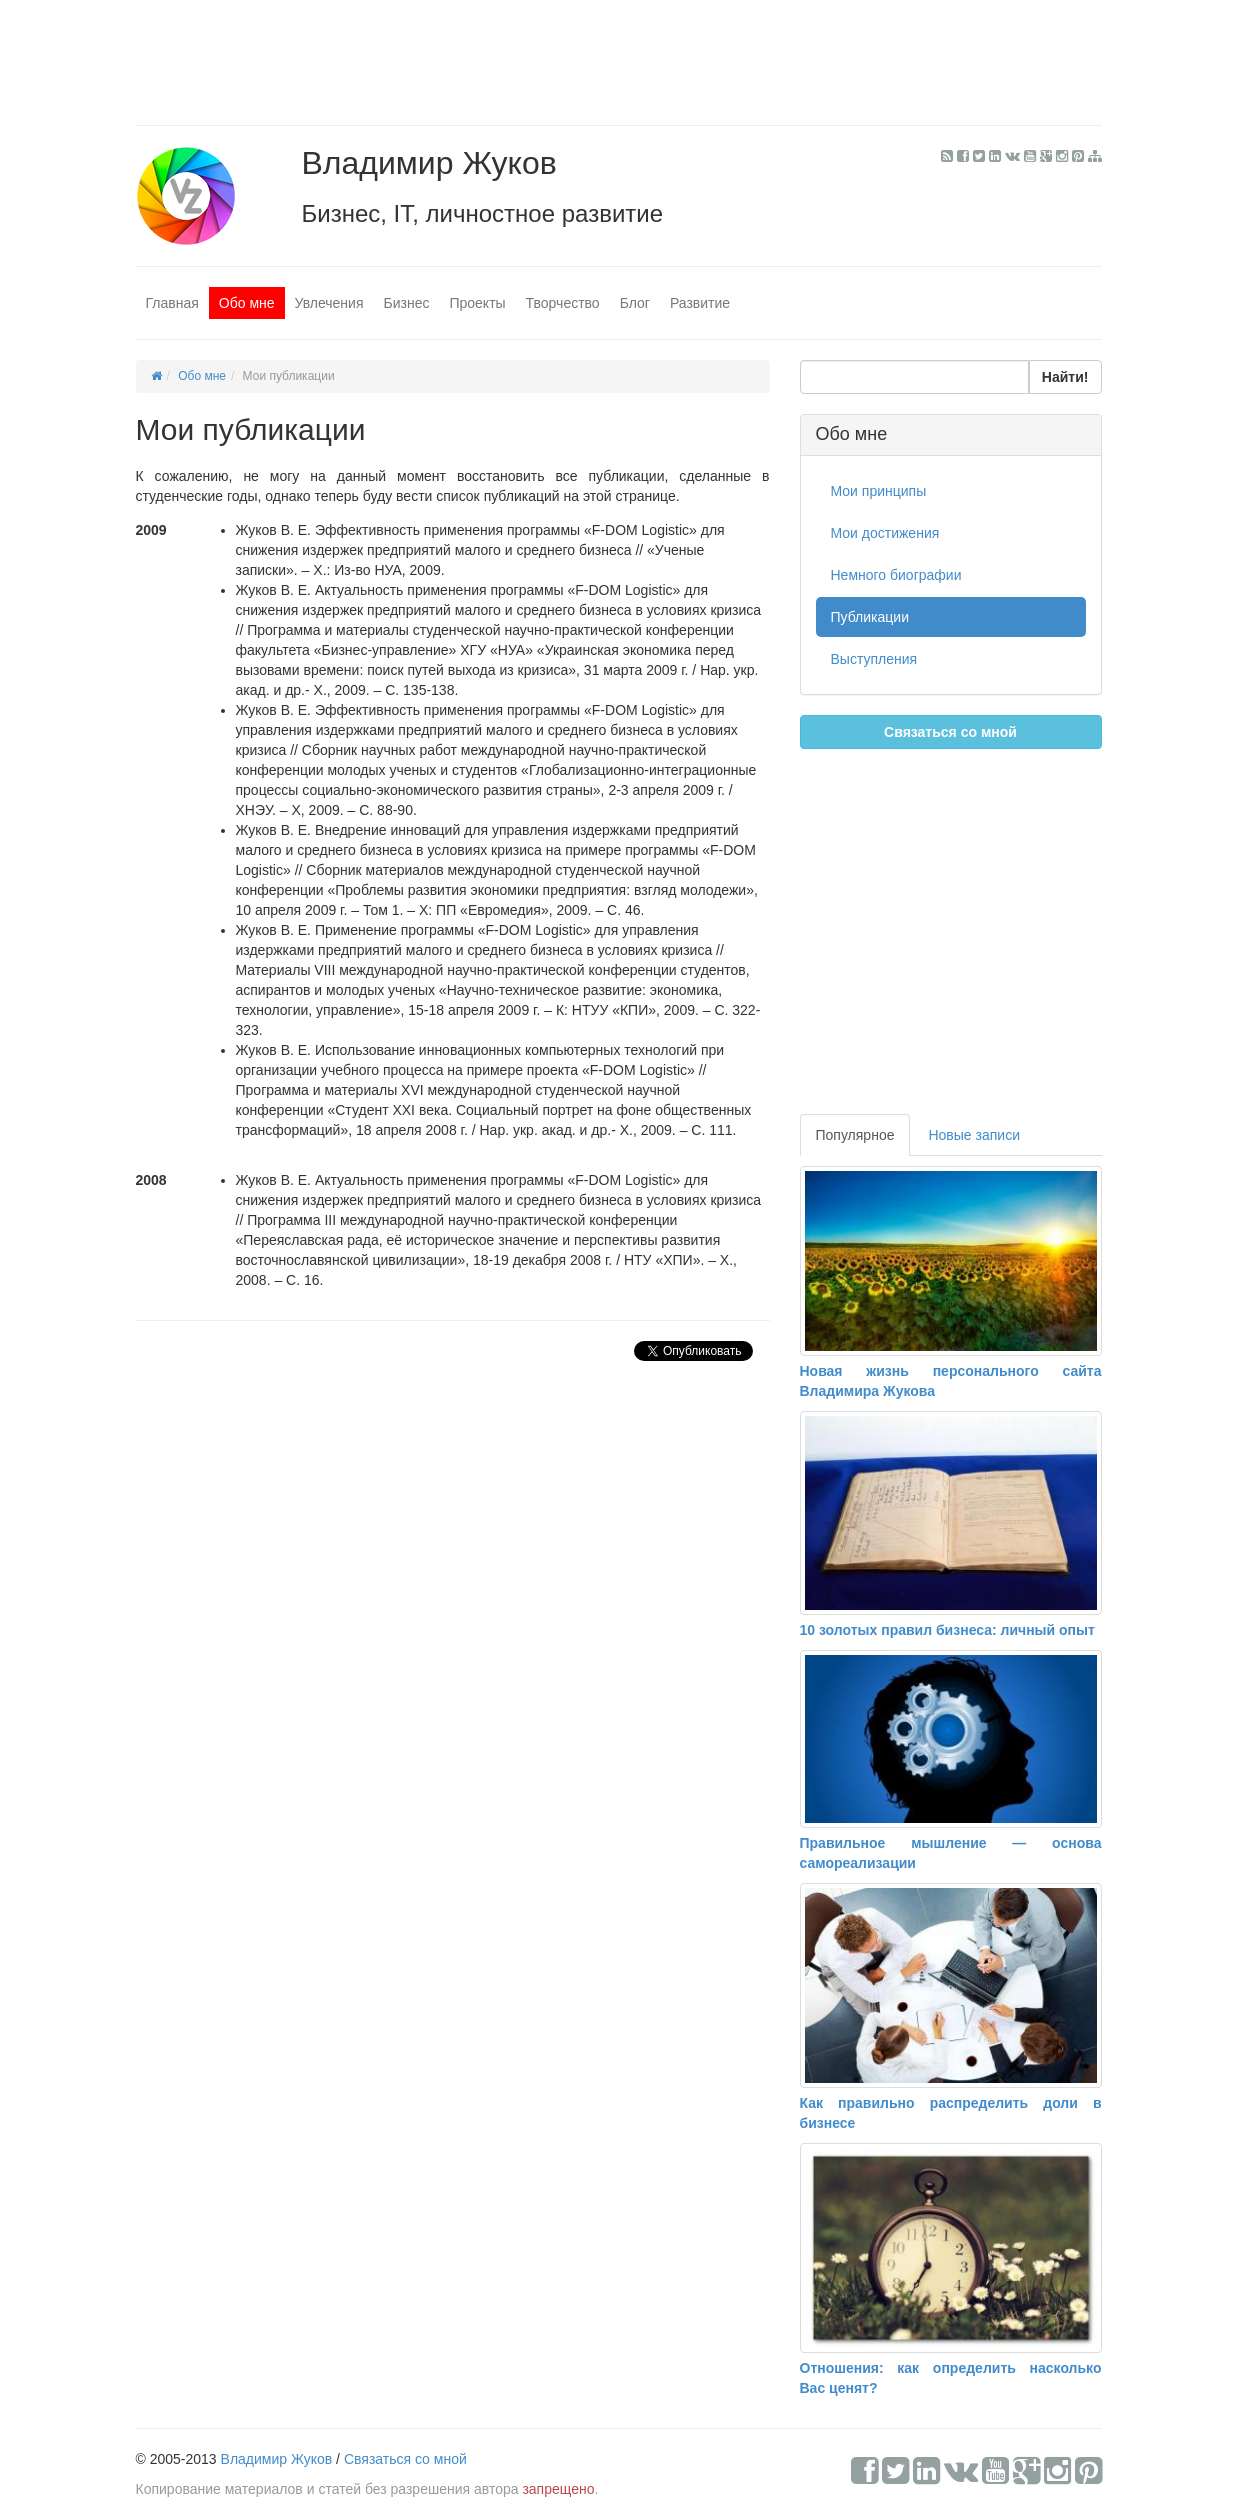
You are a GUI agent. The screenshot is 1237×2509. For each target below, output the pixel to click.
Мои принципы (879, 491)
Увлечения (329, 303)
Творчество (563, 303)
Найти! (1065, 377)
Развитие (700, 303)
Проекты (477, 303)
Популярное (855, 1135)
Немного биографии (896, 575)
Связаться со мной (950, 732)
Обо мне (247, 303)
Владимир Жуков (277, 2459)
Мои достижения (885, 533)
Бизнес (406, 303)
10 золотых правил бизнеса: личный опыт (947, 1630)
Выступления (874, 659)
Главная (172, 303)
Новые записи (974, 1135)
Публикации (870, 617)
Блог (635, 303)
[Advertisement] (619, 55)
